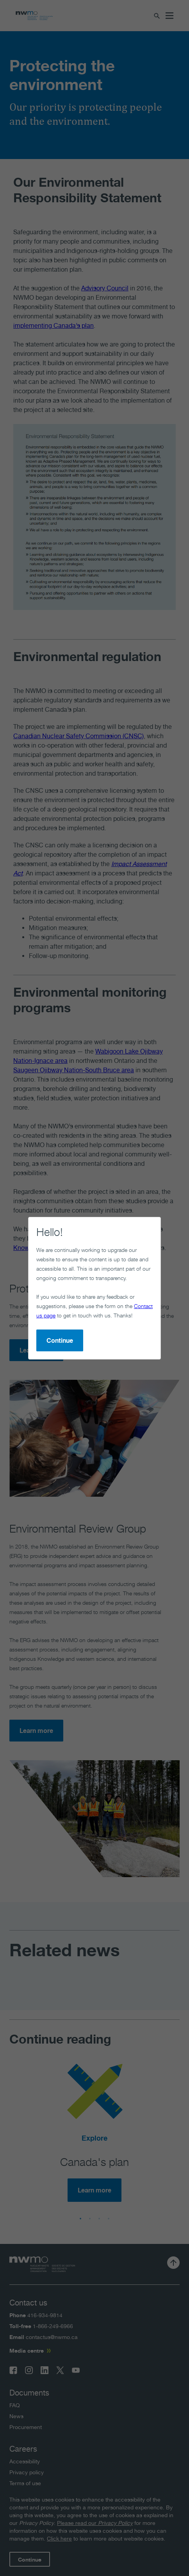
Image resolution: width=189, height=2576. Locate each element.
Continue (59, 1340)
